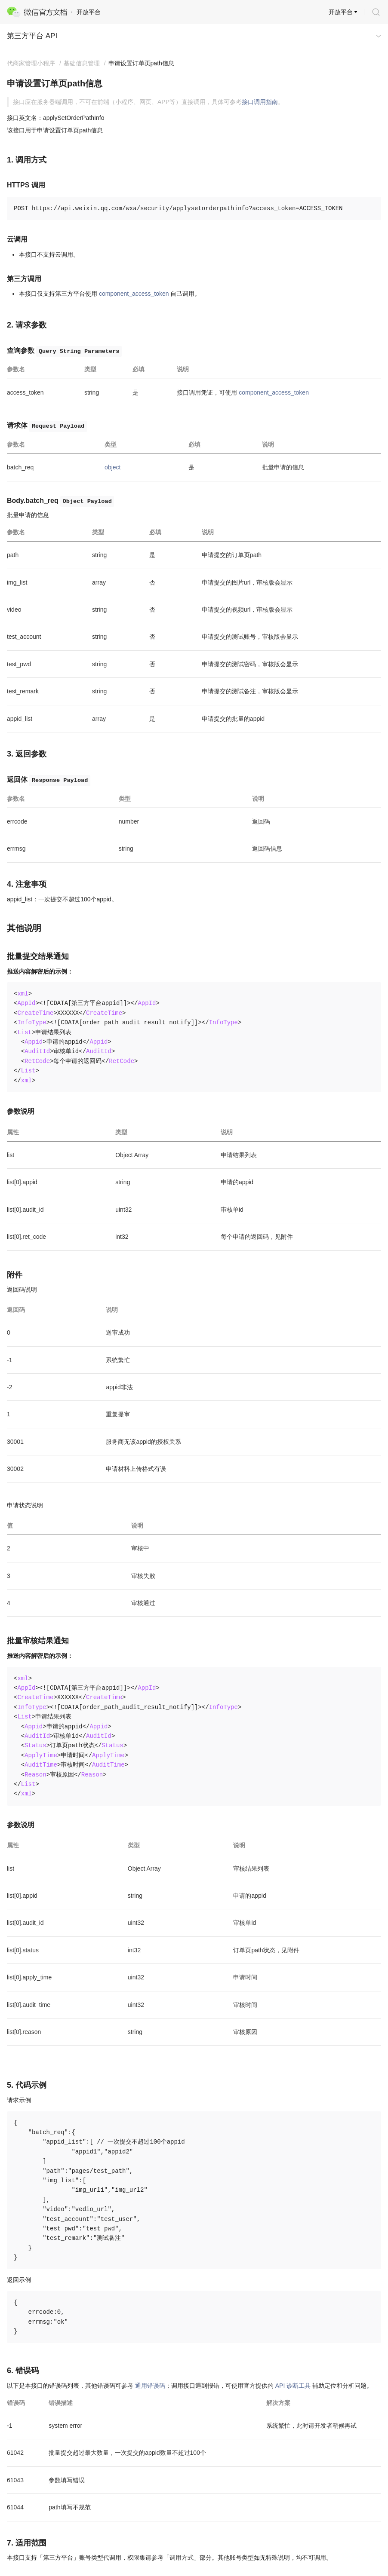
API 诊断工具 (293, 2385)
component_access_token (134, 293)
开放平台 (341, 12)
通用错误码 (150, 2385)
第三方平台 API (32, 36)
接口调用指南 (260, 101)
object (112, 467)
